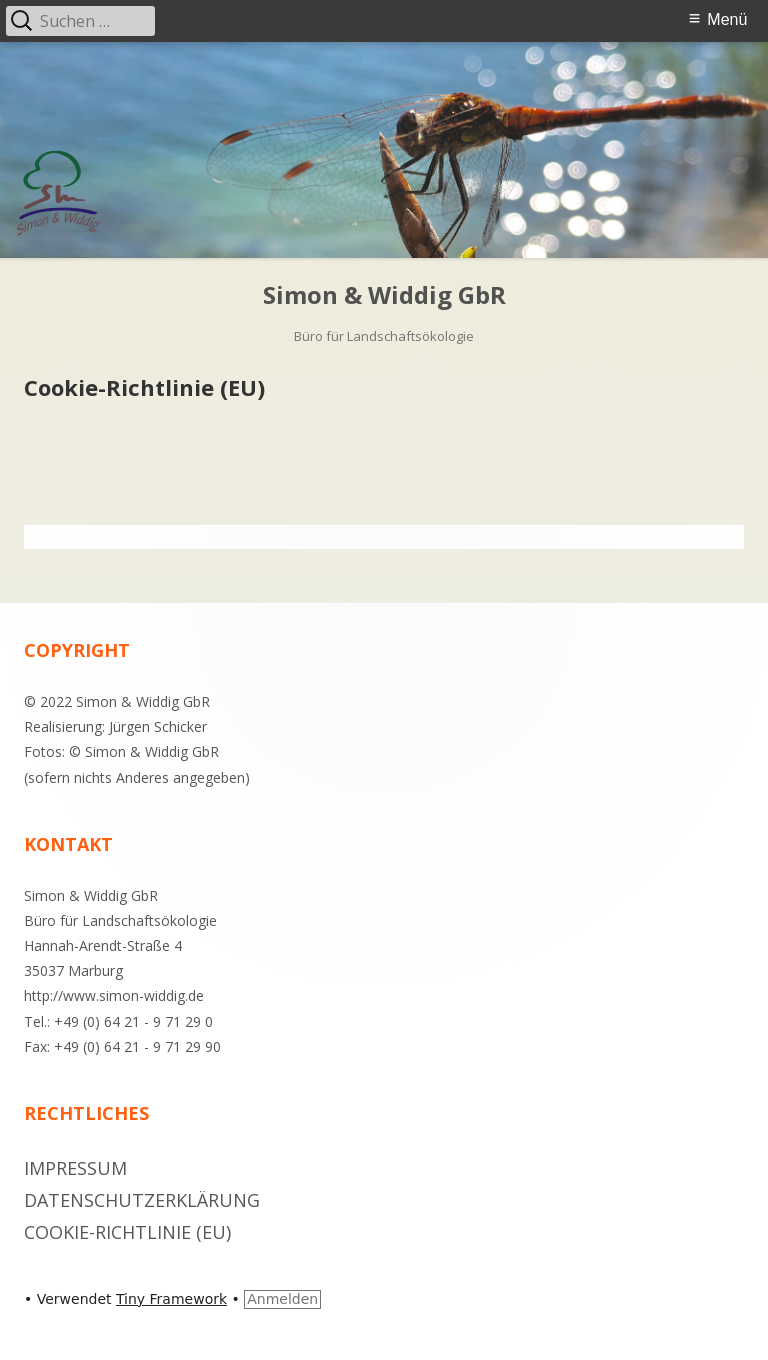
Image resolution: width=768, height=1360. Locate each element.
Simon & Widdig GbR (384, 295)
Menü (727, 19)
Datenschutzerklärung (142, 1200)
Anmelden (282, 1299)
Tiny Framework (171, 1299)
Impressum (75, 1168)
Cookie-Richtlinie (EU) (127, 1232)
